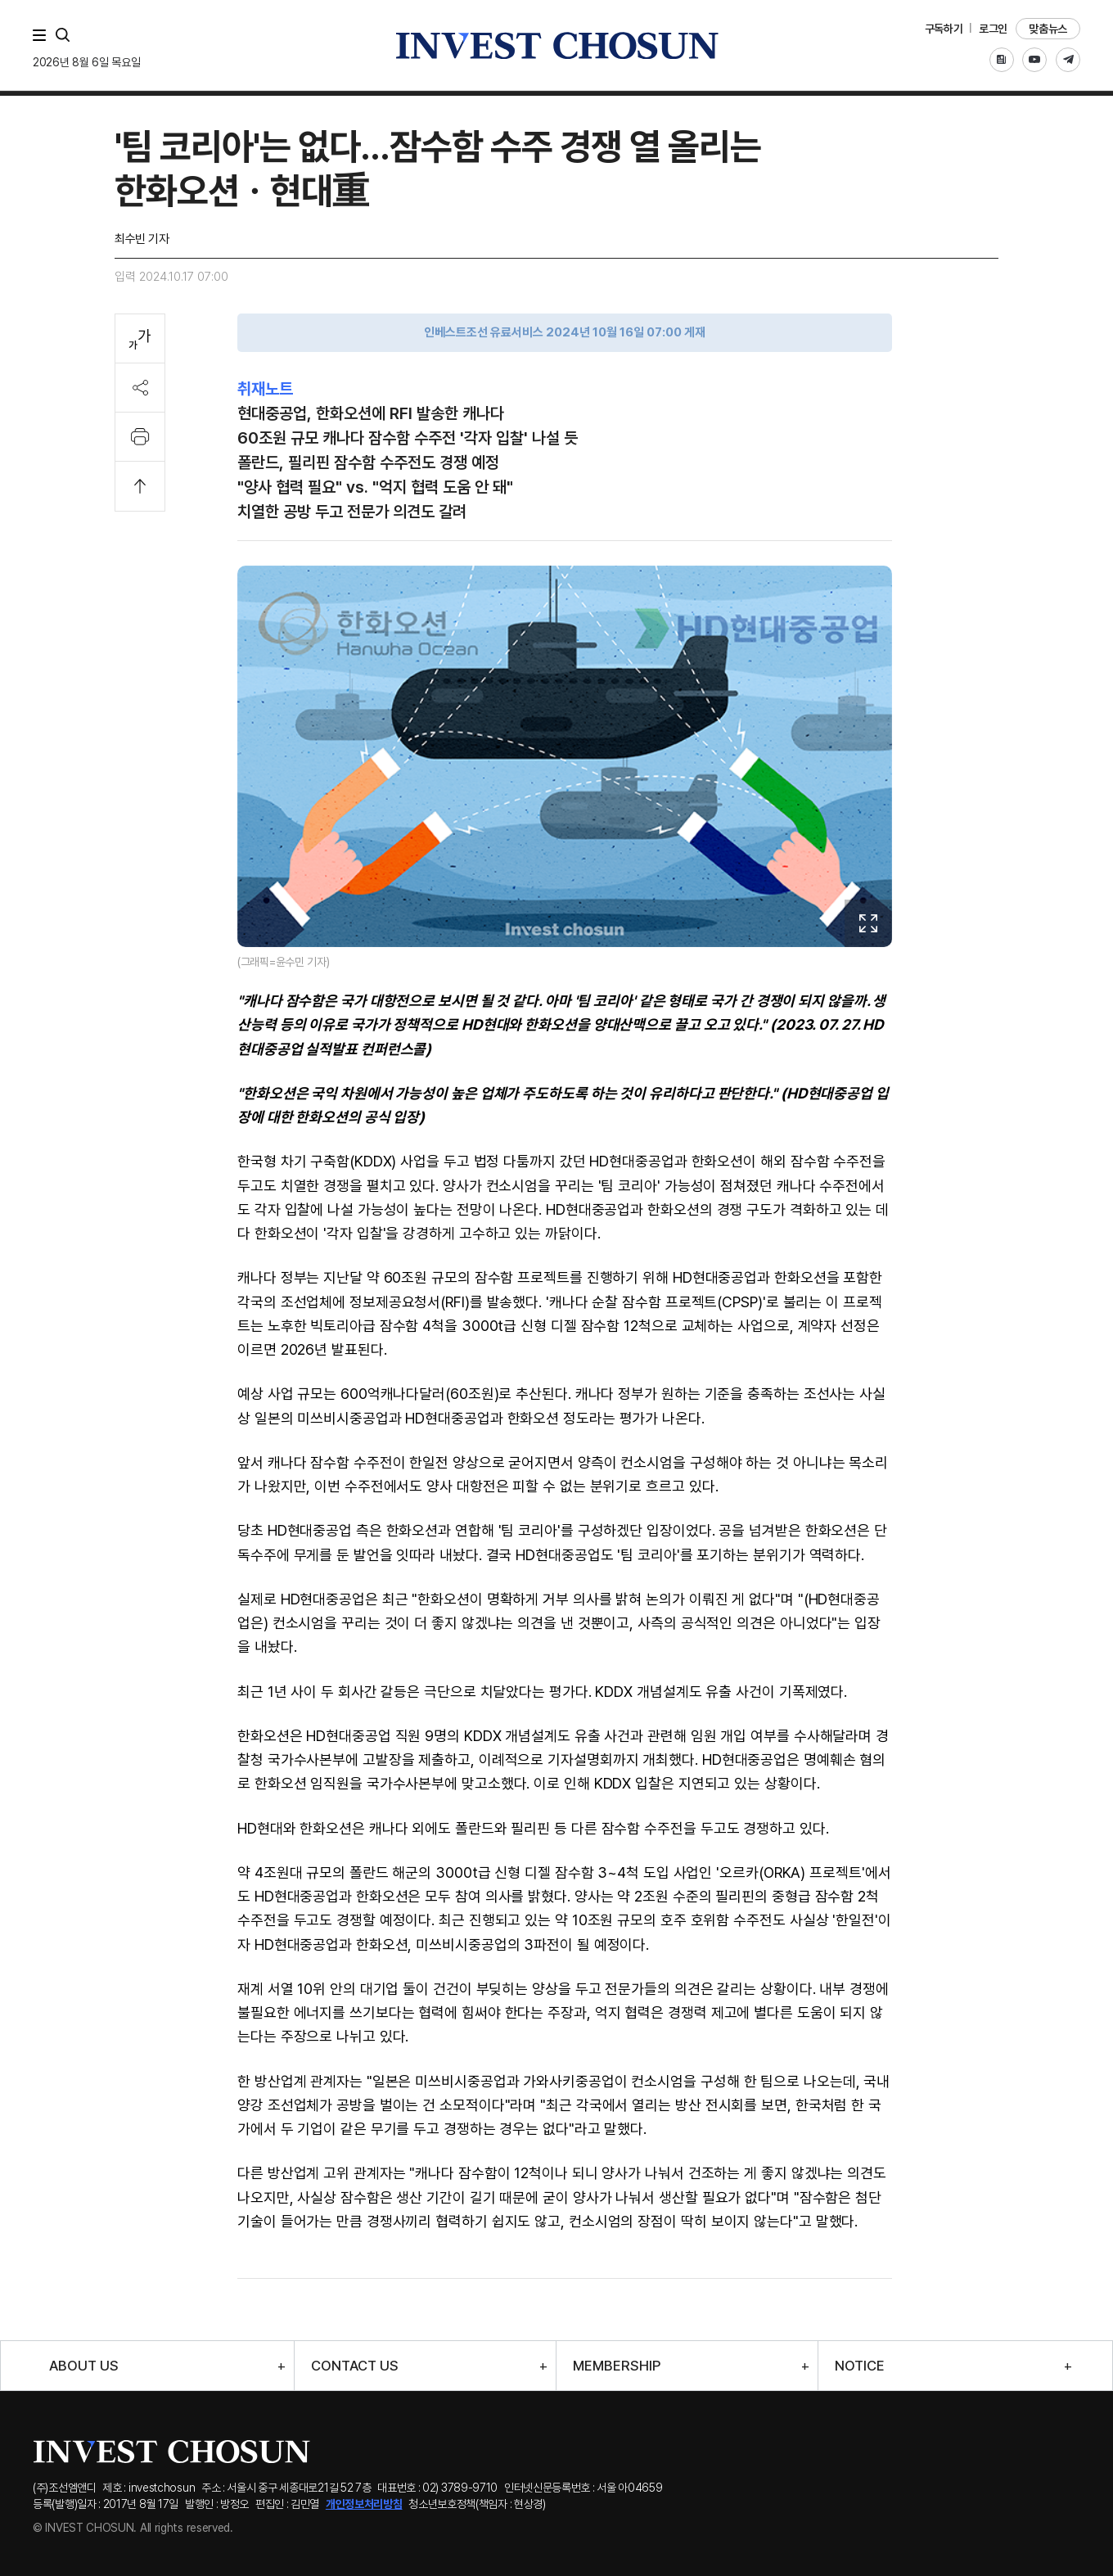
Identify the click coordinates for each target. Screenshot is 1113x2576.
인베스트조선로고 (556, 45)
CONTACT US (355, 2366)
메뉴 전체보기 (42, 35)
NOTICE (860, 2366)
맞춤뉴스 (1048, 28)
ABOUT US (84, 2366)
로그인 (993, 28)
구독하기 (944, 28)
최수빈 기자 (142, 239)
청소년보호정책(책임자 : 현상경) (477, 2504)
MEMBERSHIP (616, 2366)
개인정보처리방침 (364, 2504)
